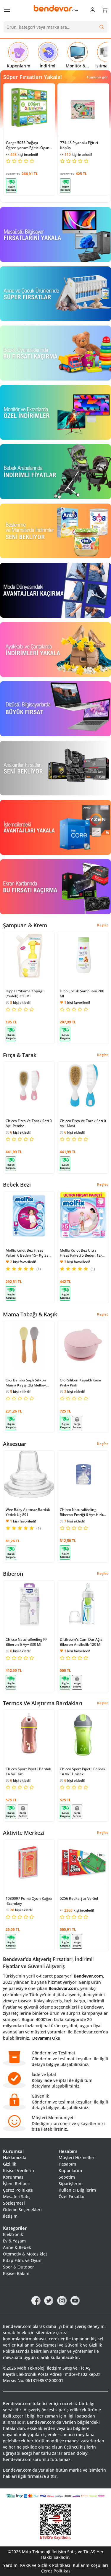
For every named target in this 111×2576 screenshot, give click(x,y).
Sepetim (67, 2177)
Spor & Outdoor (18, 2267)
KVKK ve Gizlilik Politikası (45, 2565)
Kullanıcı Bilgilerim (77, 2190)
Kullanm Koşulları (90, 2565)
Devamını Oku (46, 2038)
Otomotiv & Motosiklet (25, 2254)
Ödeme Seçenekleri (22, 2209)
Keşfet (102, 925)
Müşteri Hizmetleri (77, 2157)
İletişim (10, 2216)
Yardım (10, 2565)
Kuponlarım (70, 2170)
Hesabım (67, 2164)
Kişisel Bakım (16, 2273)
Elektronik (13, 2234)
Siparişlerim (71, 2183)
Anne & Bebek (17, 2247)
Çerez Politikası (18, 2190)
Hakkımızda (14, 2157)
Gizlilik (9, 2164)
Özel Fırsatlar (72, 2196)
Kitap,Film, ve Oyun (22, 2260)
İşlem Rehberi (16, 2183)
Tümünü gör (97, 77)
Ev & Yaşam (14, 2241)
